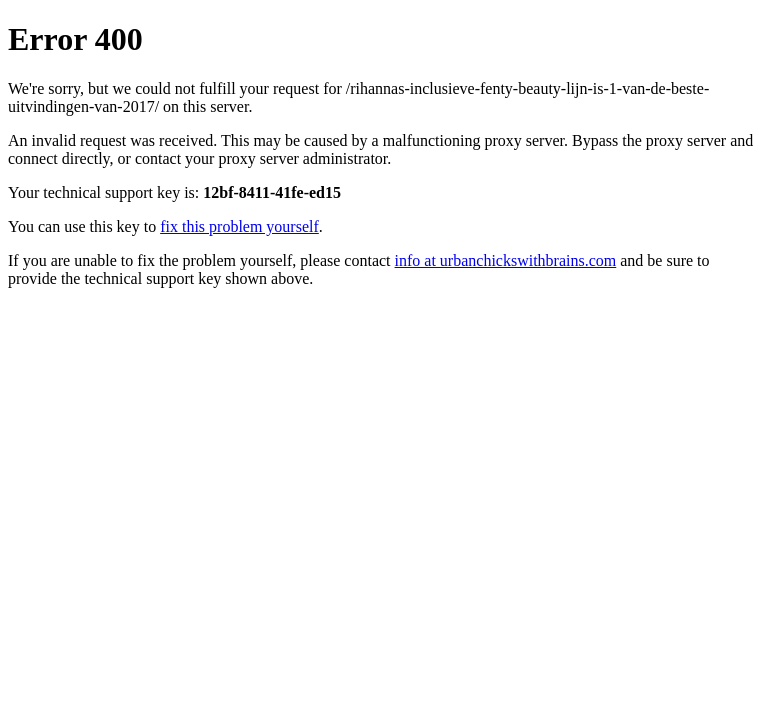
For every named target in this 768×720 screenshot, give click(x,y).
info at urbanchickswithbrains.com (506, 260)
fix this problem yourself (239, 226)
